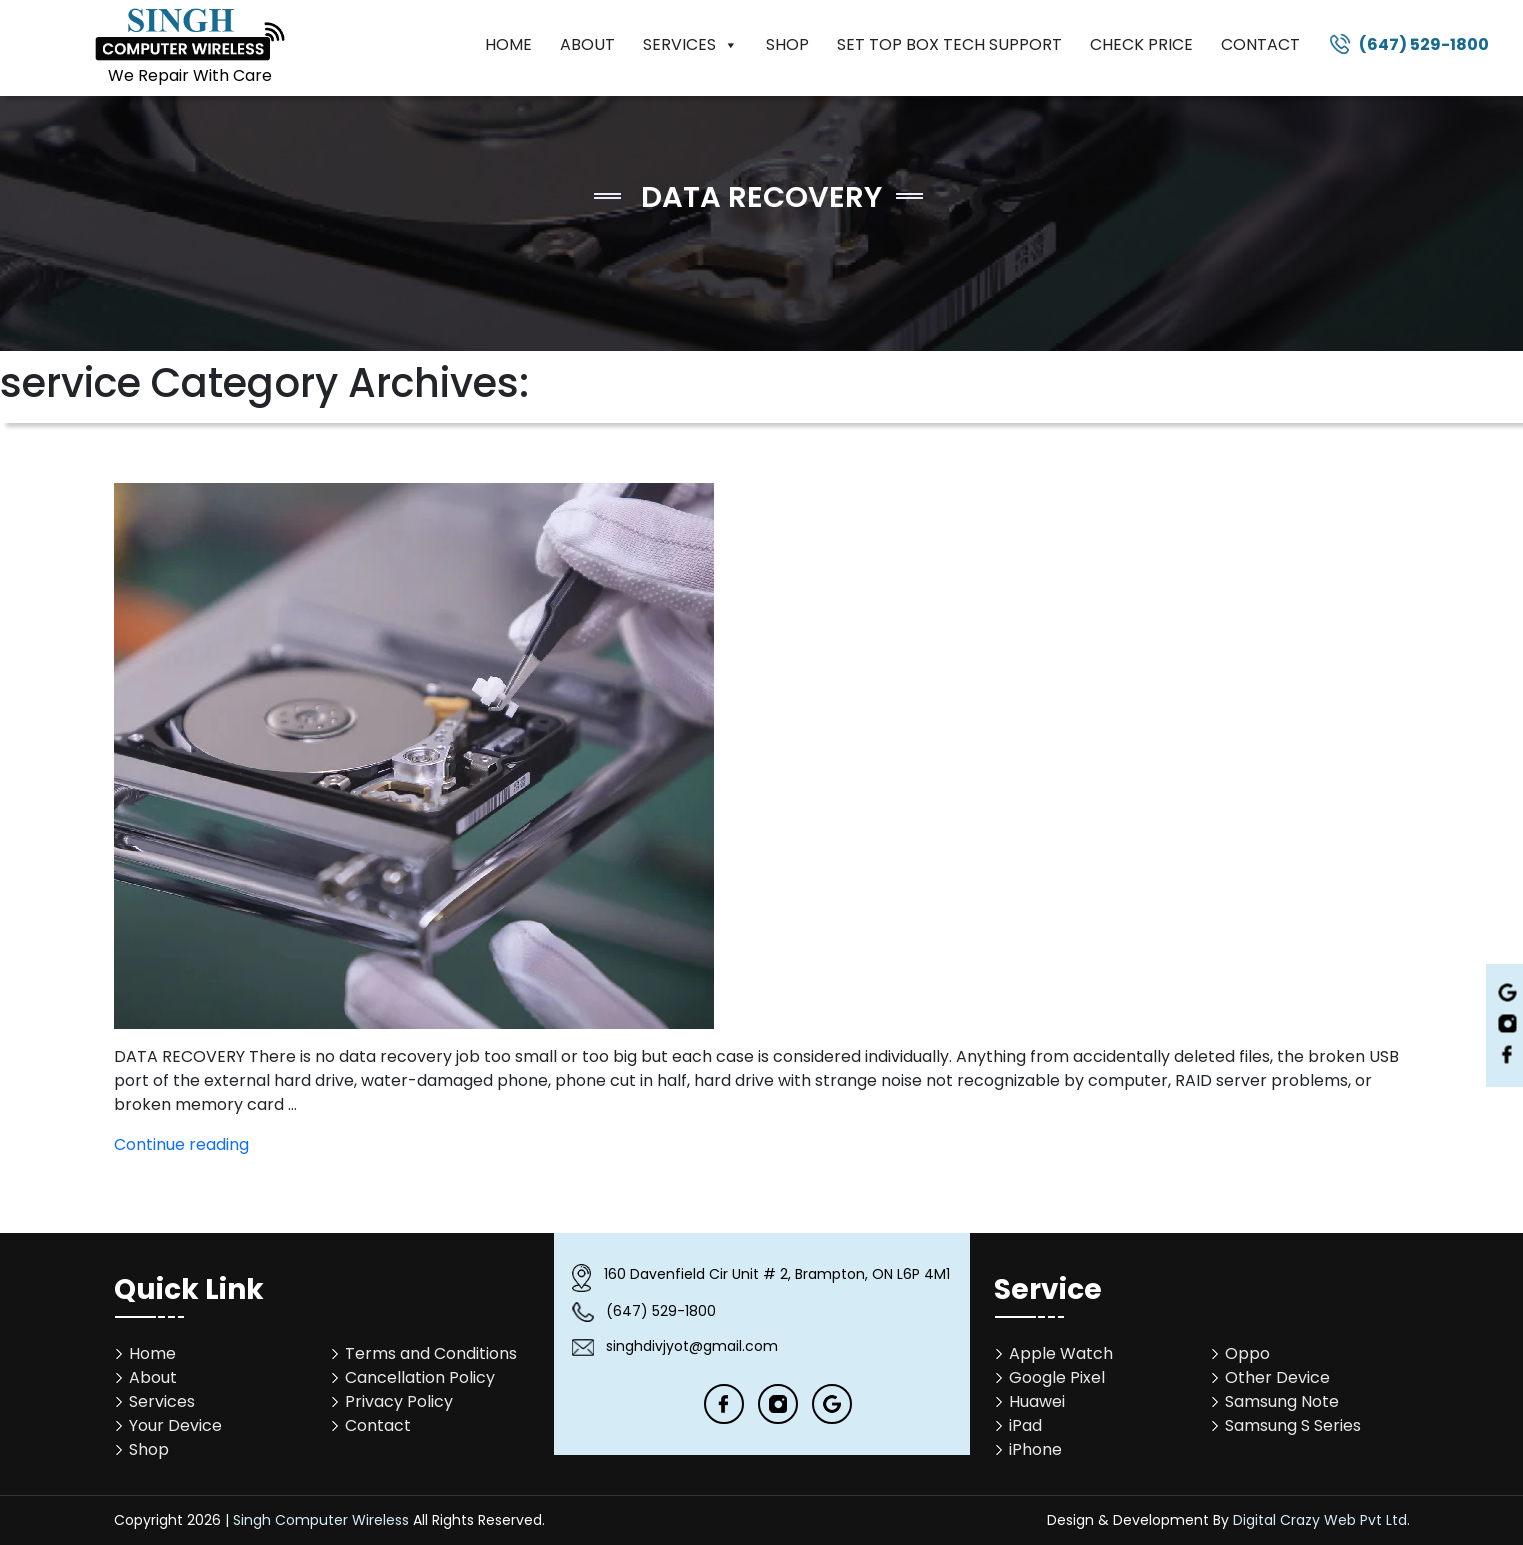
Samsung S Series (1293, 1425)
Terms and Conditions (431, 1353)
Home (508, 44)
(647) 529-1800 (1424, 44)
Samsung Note (1282, 1401)
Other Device (1277, 1377)
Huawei (1037, 1401)
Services (690, 44)
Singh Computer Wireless (321, 1520)
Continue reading (181, 1144)
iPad (1025, 1425)
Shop (787, 44)
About (587, 44)
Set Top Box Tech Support (949, 44)
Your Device (175, 1425)
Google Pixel (1057, 1377)
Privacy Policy (399, 1401)
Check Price (1141, 44)
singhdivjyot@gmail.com (692, 1346)
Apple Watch (1061, 1353)
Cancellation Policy (420, 1377)
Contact (1260, 44)
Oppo (1247, 1353)
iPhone (1035, 1449)
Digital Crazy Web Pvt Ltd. (1321, 1520)
